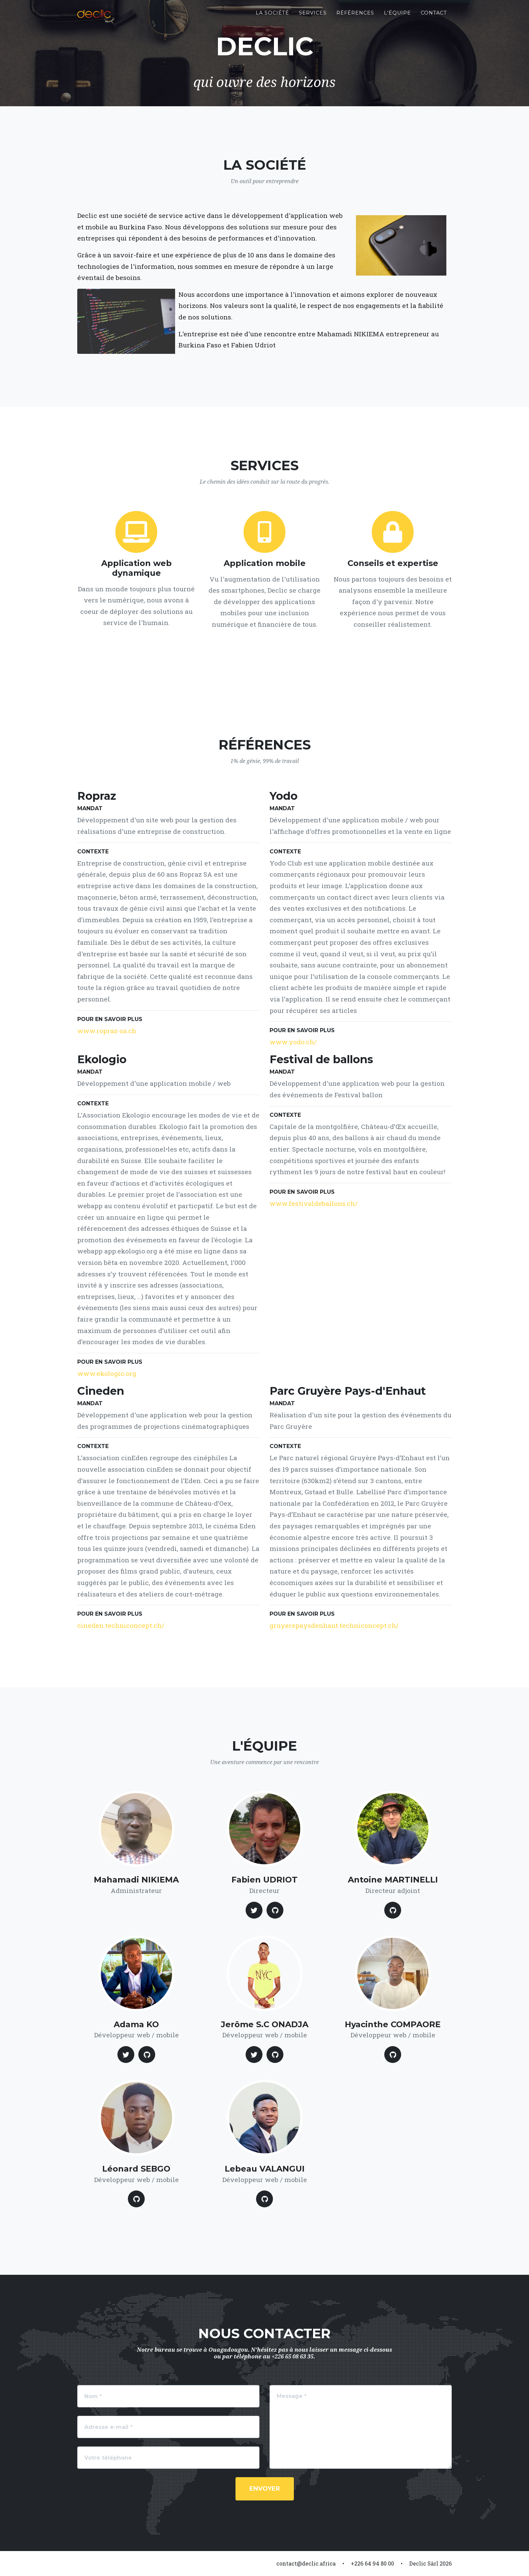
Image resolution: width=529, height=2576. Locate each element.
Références (355, 17)
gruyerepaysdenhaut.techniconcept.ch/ (334, 1625)
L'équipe (397, 17)
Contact (434, 17)
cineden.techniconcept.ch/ (120, 1625)
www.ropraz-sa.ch (106, 1030)
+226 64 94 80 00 (372, 2563)
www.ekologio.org (106, 1373)
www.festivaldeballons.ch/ (314, 1203)
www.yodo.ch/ (293, 1042)
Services (313, 17)
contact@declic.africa (306, 2563)
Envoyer (264, 2488)
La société (272, 17)
